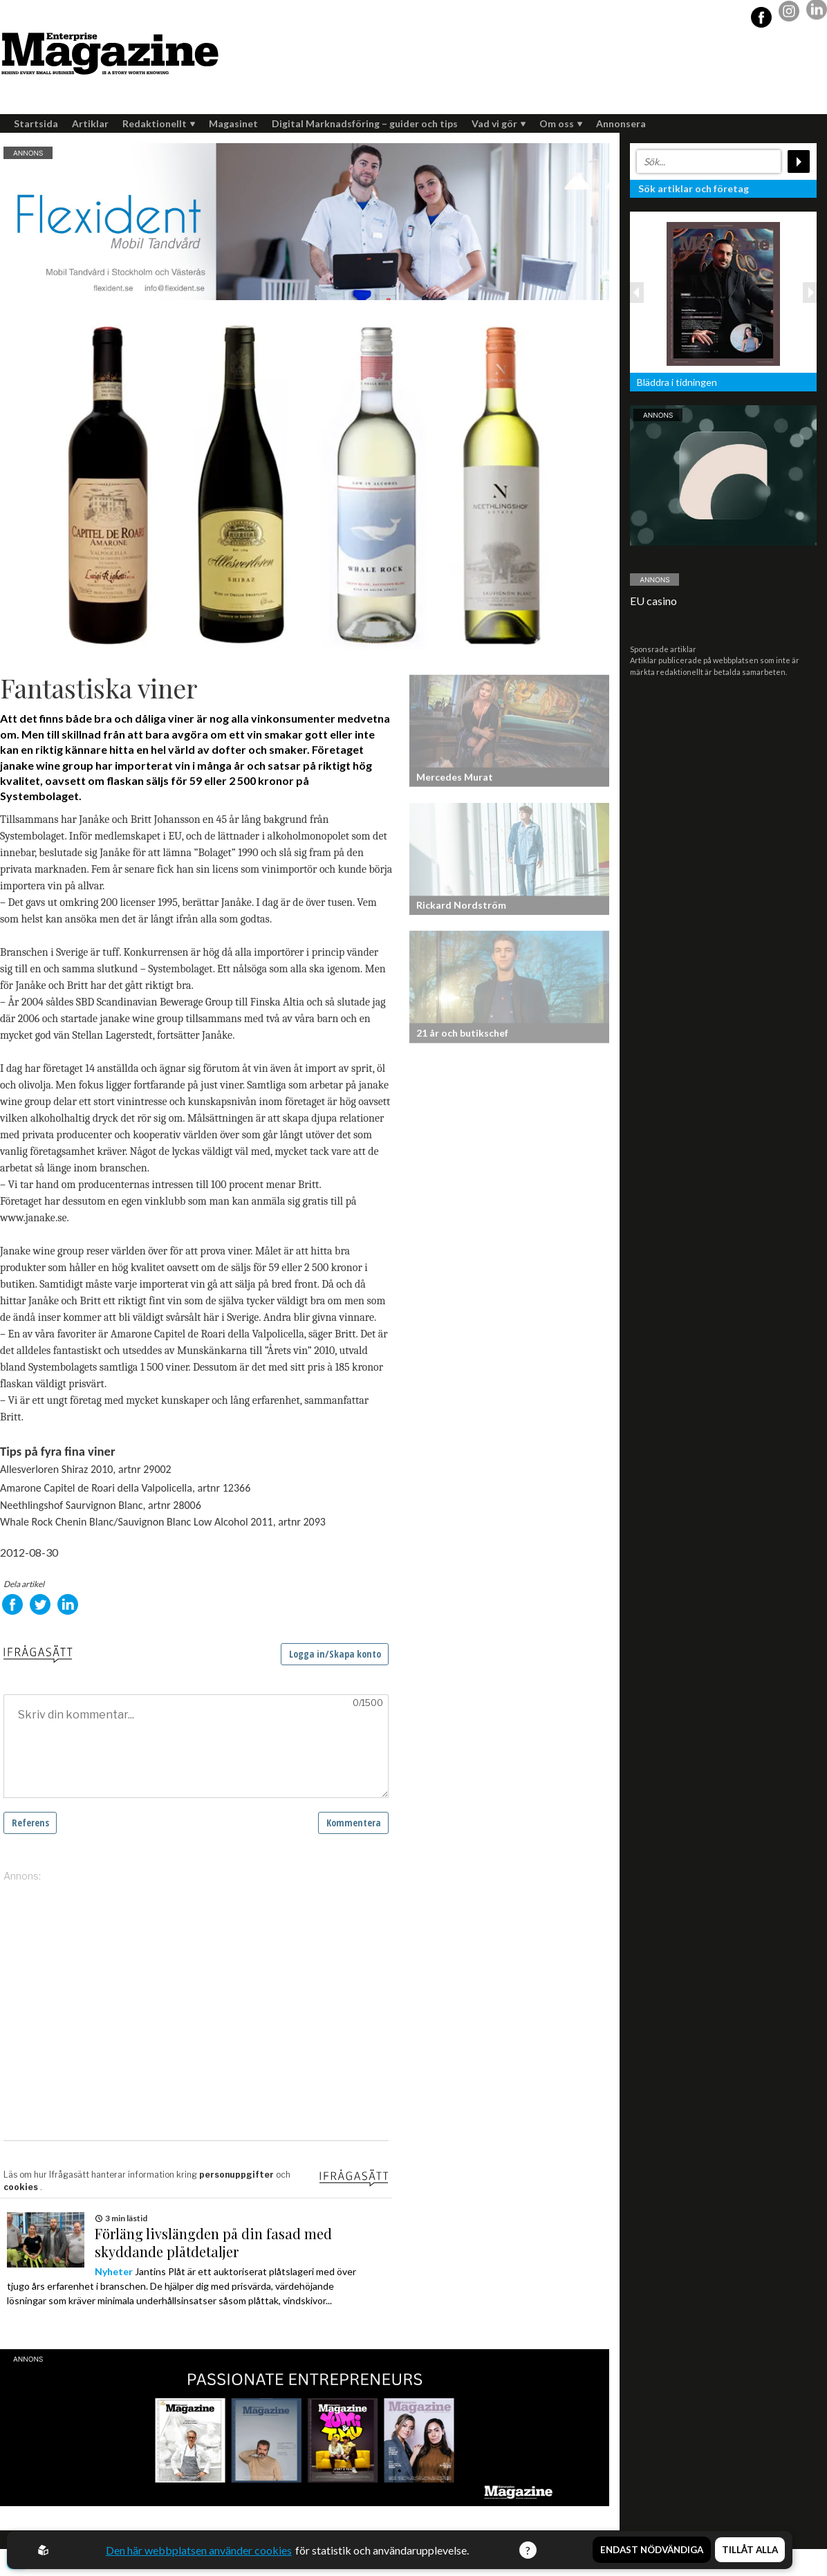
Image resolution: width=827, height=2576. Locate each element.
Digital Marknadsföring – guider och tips (365, 123)
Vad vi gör (499, 123)
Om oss (560, 123)
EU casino (653, 600)
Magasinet (233, 123)
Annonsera (621, 123)
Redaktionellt (158, 123)
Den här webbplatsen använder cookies (199, 2550)
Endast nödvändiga (651, 2550)
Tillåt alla (750, 2550)
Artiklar (90, 123)
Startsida (36, 123)
